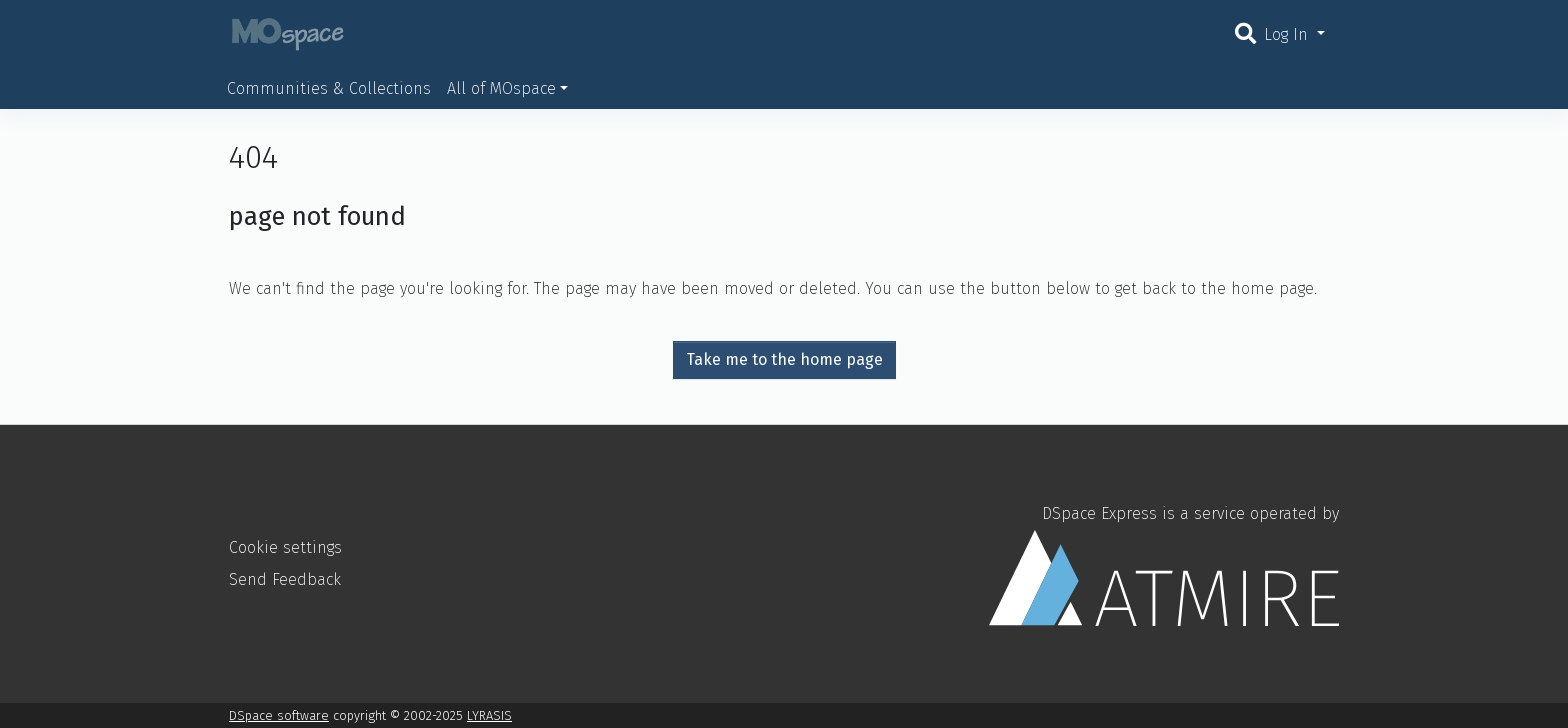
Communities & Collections (329, 88)
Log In (1288, 34)
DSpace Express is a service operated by (1164, 565)
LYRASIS (489, 715)
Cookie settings (285, 547)
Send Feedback (285, 579)
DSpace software (279, 715)
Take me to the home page (784, 359)
